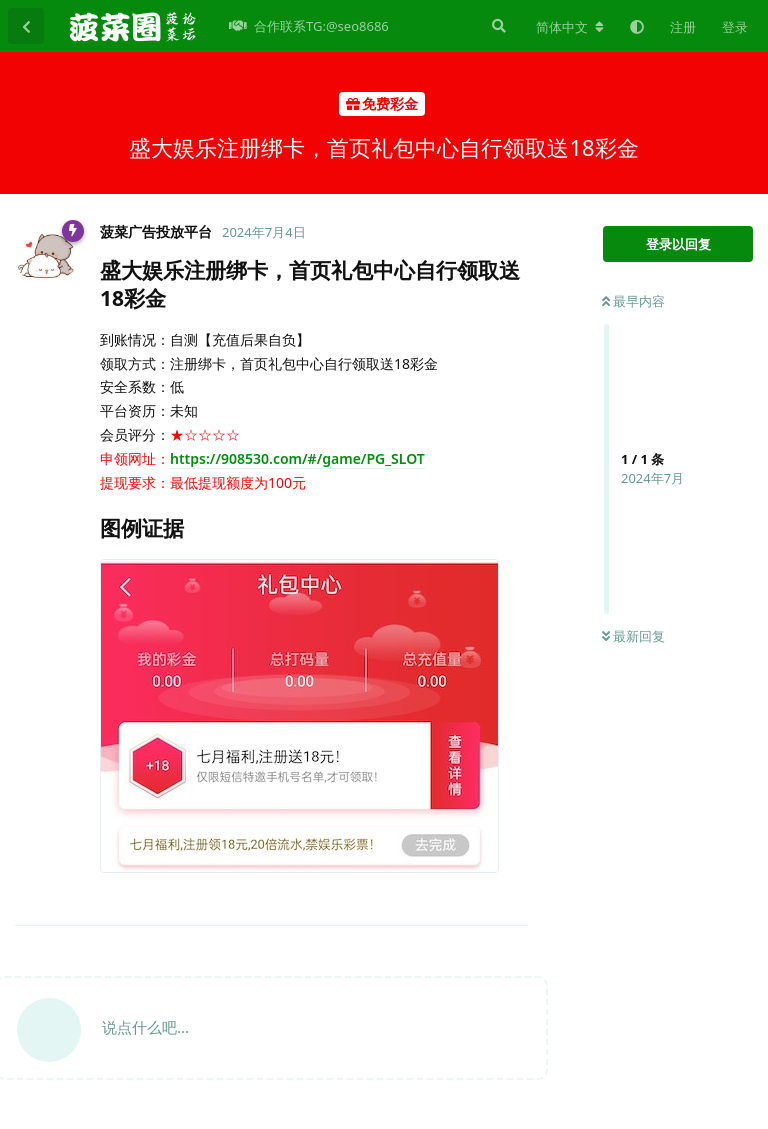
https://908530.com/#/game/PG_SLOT (297, 458)
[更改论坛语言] (570, 27)
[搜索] (497, 26)
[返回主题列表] (26, 26)
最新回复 (633, 636)
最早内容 (633, 301)
